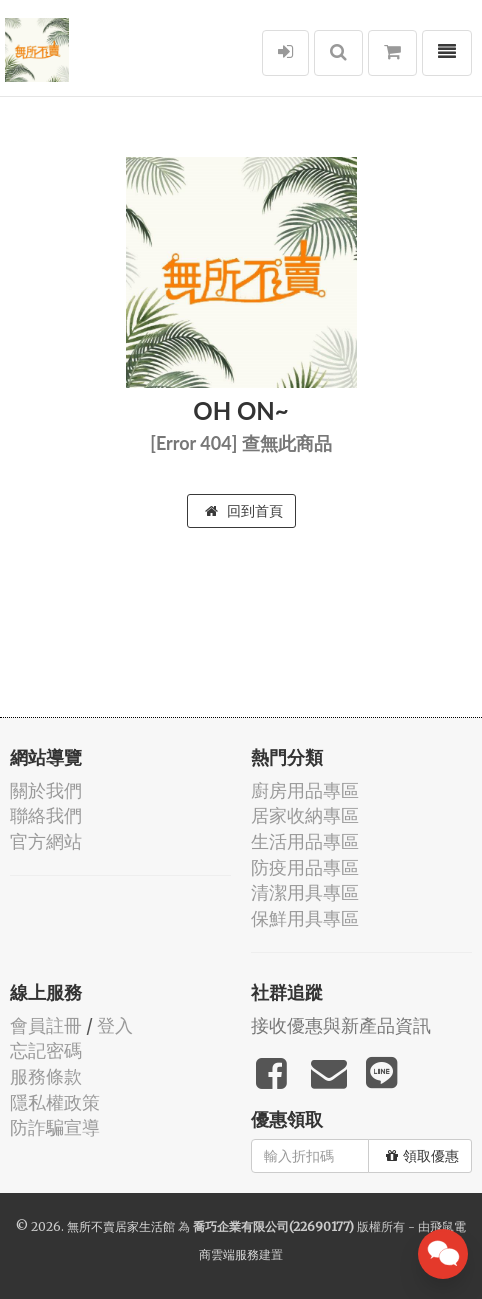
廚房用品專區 (305, 790)
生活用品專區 (305, 841)
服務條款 (46, 1076)
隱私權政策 (55, 1102)
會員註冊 (46, 1025)
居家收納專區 (305, 815)
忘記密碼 (46, 1050)
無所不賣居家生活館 (121, 1226)
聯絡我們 (46, 815)
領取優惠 (422, 1156)
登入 (115, 1025)
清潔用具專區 (305, 892)
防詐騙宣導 (55, 1127)
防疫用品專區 (305, 867)
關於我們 (46, 790)
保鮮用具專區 (305, 918)
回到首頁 (244, 511)
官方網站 (46, 841)
